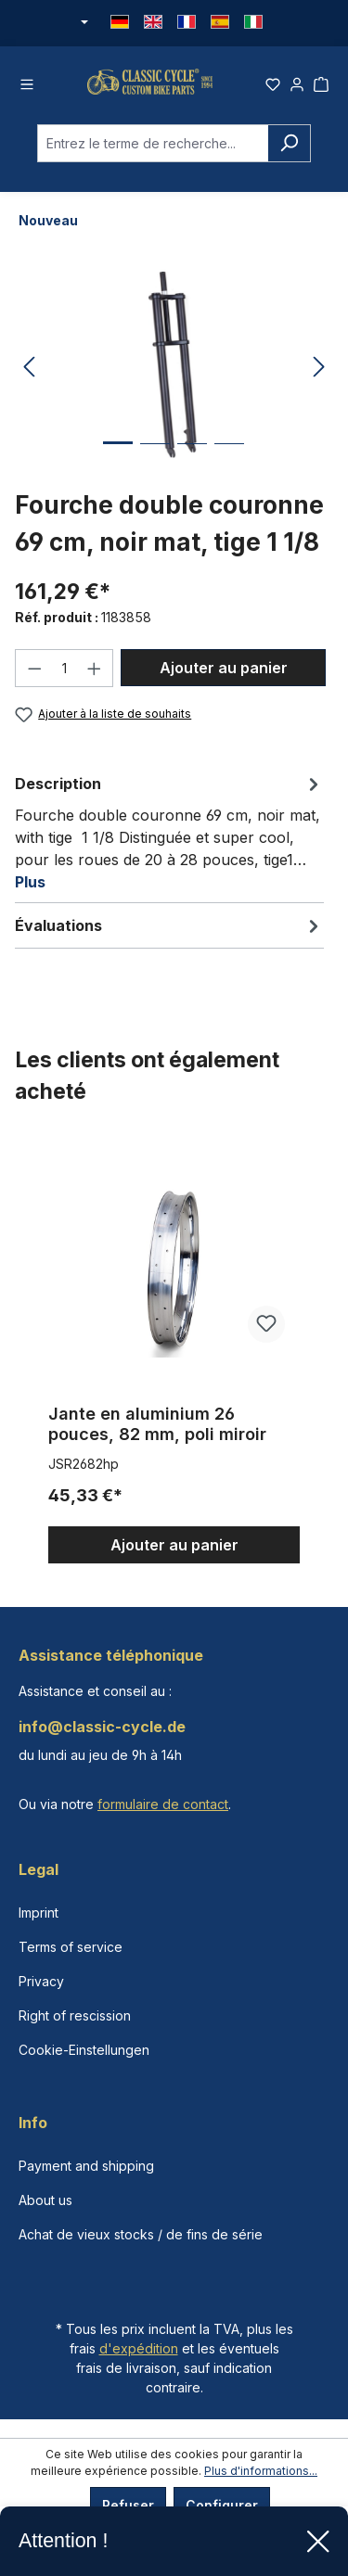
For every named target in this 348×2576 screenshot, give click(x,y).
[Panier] (321, 85)
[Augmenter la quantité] (94, 676)
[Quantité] (64, 676)
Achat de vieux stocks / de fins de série (141, 2234)
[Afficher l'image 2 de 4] (155, 466)
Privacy (41, 1981)
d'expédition (138, 2348)
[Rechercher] (289, 152)
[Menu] (27, 85)
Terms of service (70, 1947)
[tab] (169, 841)
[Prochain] (319, 376)
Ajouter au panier (224, 676)
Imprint (38, 1912)
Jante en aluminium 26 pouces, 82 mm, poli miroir (157, 1433)
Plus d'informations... (260, 2471)
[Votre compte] (297, 85)
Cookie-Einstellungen (84, 2050)
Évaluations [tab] (169, 935)
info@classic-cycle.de (102, 1726)
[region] (174, 1359)
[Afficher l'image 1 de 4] (118, 465)
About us (45, 2200)
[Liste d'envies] (272, 85)
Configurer (222, 2505)
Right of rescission (75, 2015)
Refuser (128, 2505)
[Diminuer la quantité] (34, 676)
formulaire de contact (162, 1804)
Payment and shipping (86, 2166)
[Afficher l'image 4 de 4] (229, 466)
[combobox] (152, 152)
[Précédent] (29, 376)
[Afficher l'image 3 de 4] (192, 466)
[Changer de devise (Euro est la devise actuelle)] (83, 23)
